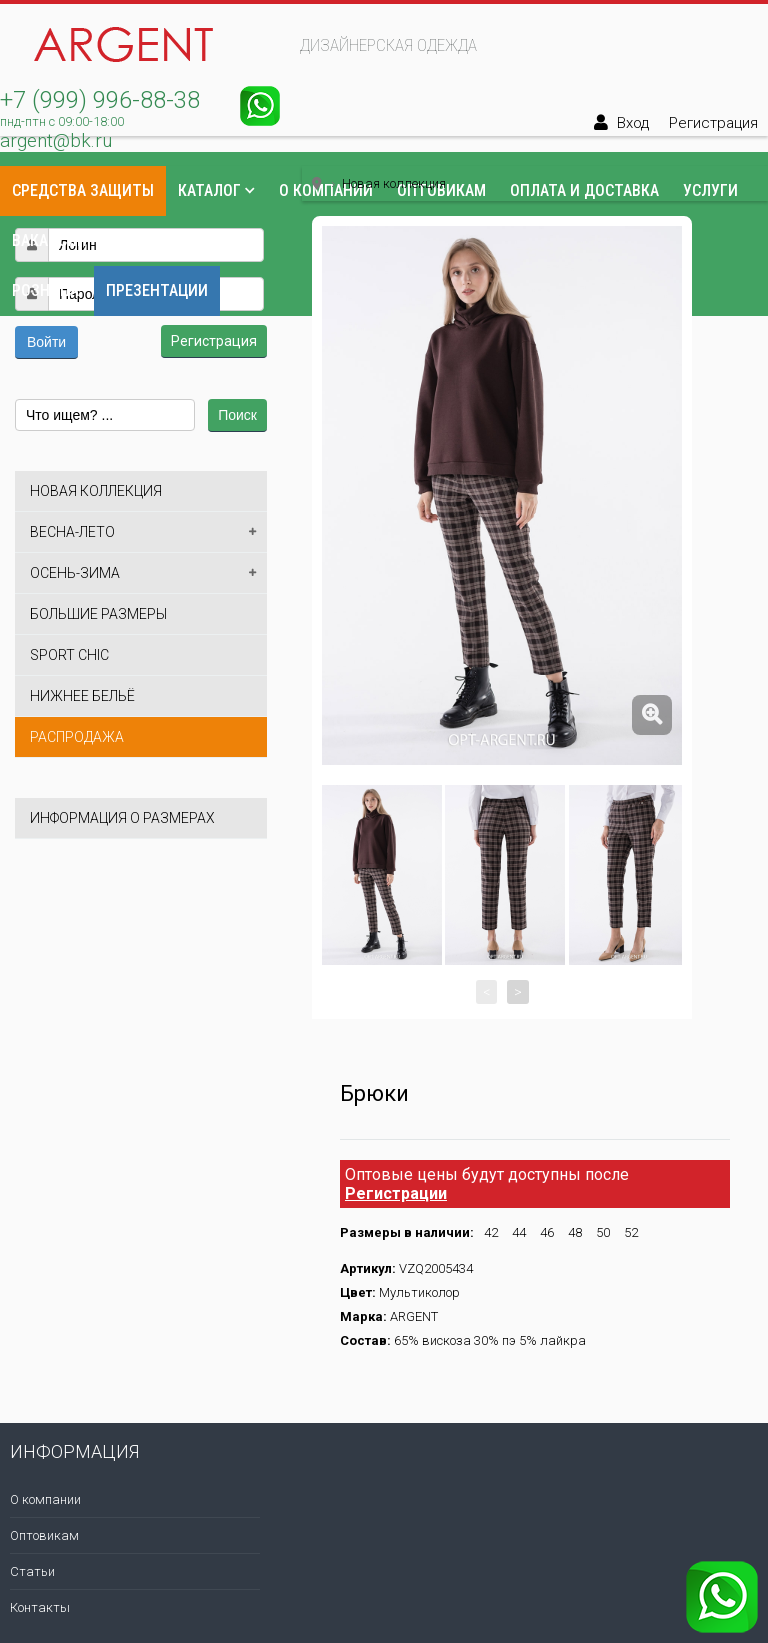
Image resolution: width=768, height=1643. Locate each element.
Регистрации (396, 1193)
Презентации (157, 290)
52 (631, 1232)
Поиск (237, 415)
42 (491, 1232)
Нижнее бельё (82, 696)
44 (519, 1232)
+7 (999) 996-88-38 (100, 100)
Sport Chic (69, 655)
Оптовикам (44, 1535)
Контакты (150, 240)
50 (603, 1232)
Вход (633, 123)
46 (547, 1232)
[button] (31, 197)
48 (575, 1232)
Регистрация (713, 123)
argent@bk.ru (56, 140)
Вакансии (49, 240)
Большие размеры (98, 614)
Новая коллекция (96, 491)
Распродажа (77, 737)
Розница (45, 290)
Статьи (32, 1571)
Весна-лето (72, 532)
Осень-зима (75, 573)
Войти (46, 342)
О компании (45, 1499)
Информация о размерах (122, 818)
